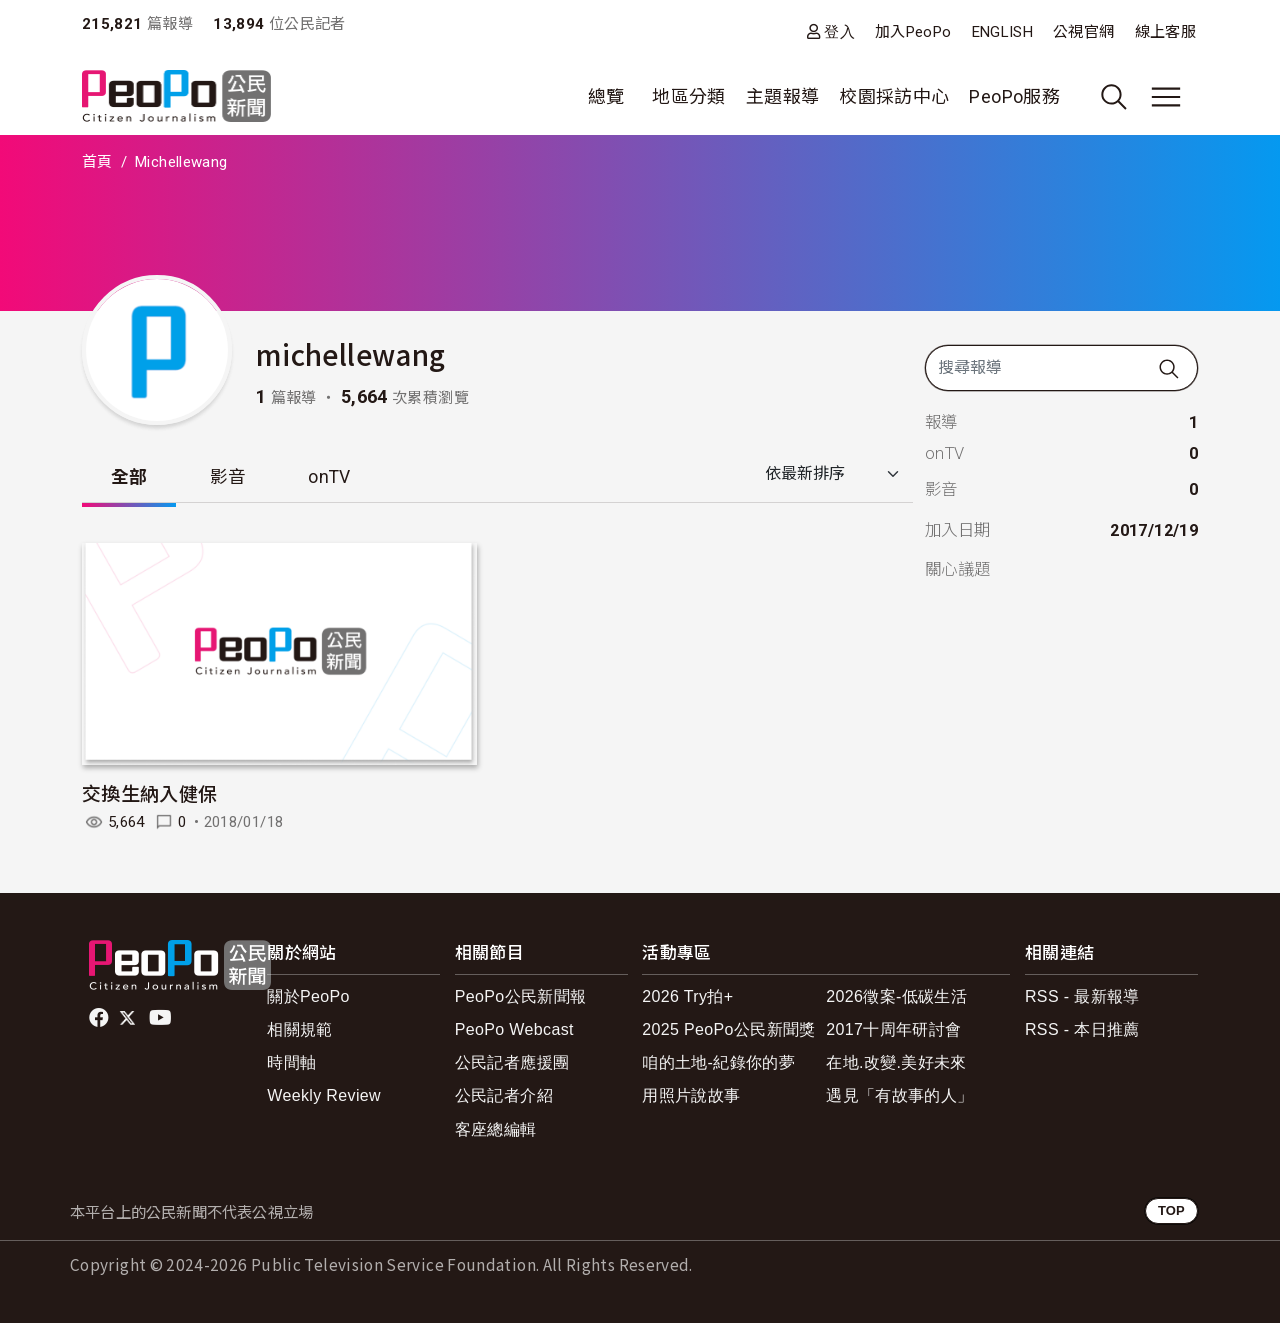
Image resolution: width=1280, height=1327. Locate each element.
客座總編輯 (496, 1133)
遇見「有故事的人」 (899, 1099)
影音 (237, 479)
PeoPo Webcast (514, 1033)
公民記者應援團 (512, 1066)
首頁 (97, 162)
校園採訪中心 (894, 96)
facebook (100, 1022)
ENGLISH (1003, 32)
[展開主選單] (1166, 97)
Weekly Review (324, 1099)
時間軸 (291, 1066)
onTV (345, 479)
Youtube (162, 1022)
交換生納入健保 (150, 796)
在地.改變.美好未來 (896, 1066)
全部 (132, 479)
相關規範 (299, 1033)
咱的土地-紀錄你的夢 (718, 1066)
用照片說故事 (691, 1099)
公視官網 (1083, 32)
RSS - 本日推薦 (1082, 1033)
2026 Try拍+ (687, 1000)
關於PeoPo (308, 1000)
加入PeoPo (913, 32)
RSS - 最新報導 (1082, 1000)
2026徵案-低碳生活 (896, 1000)
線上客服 (1165, 32)
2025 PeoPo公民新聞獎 (728, 1033)
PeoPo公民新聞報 (521, 1000)
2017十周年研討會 (893, 1033)
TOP (1171, 1214)
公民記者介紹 (504, 1099)
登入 (839, 31)
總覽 (606, 96)
